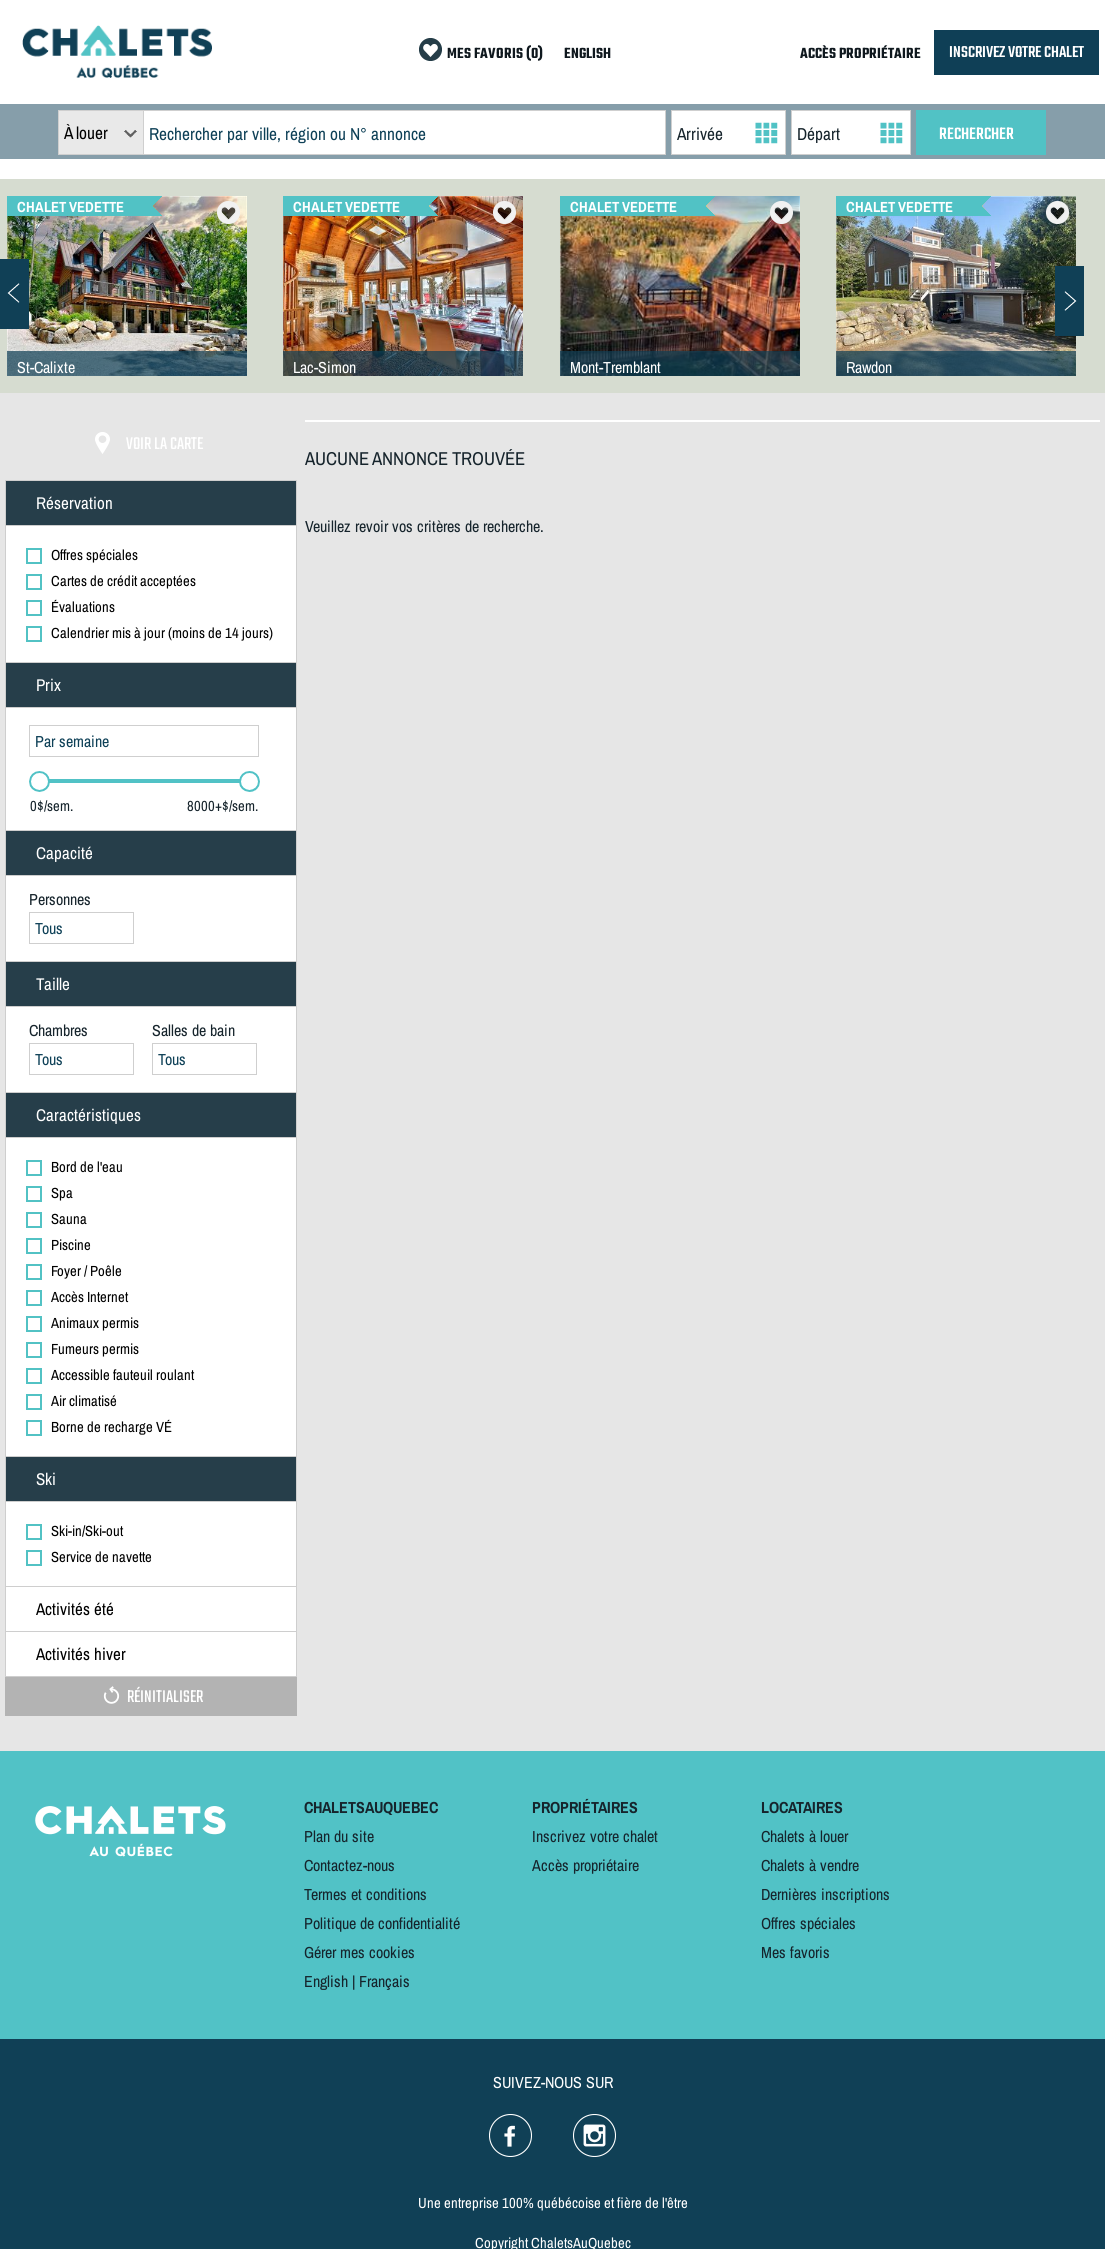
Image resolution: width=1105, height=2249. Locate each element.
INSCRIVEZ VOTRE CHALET (1016, 52)
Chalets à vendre (810, 1865)
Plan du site (339, 1836)
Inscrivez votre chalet (595, 1836)
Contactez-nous (349, 1865)
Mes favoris (795, 1952)
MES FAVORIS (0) (495, 54)
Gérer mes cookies (359, 1952)
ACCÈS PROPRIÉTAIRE (860, 54)
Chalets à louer (804, 1836)
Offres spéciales (808, 1923)
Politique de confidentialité (382, 1923)
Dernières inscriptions (825, 1894)
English (326, 1981)
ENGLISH (587, 54)
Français (384, 1981)
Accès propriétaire (585, 1865)
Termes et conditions (365, 1894)
